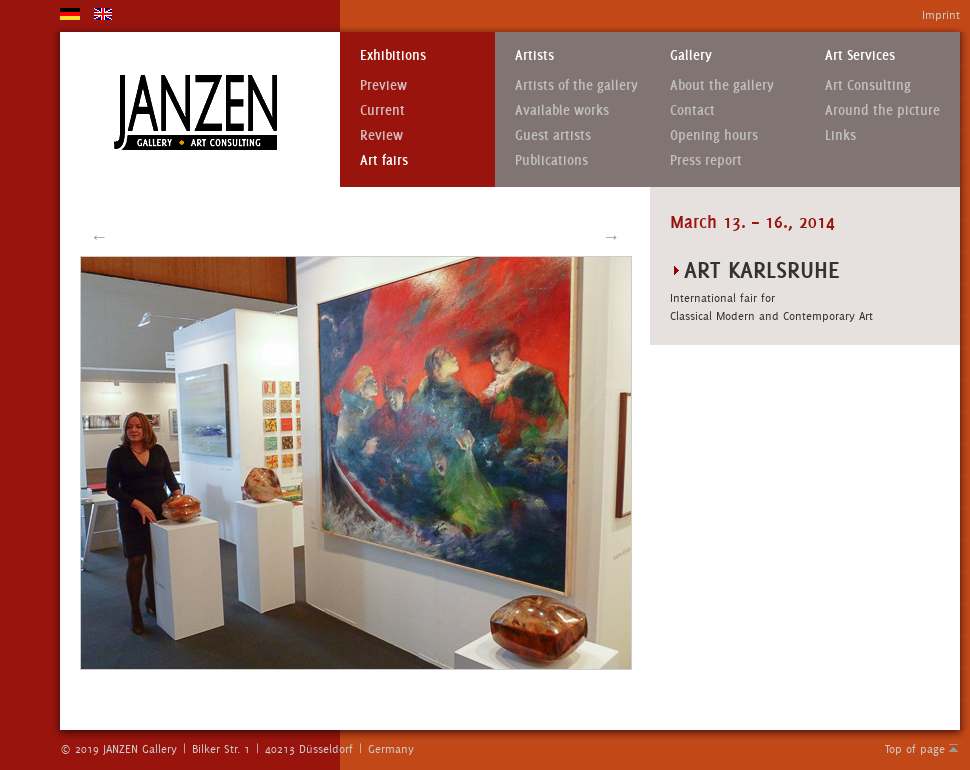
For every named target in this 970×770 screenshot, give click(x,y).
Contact (692, 110)
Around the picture (882, 110)
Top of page (915, 749)
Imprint (941, 15)
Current (382, 110)
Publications (551, 160)
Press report (706, 160)
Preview (383, 85)
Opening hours (714, 135)
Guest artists (553, 135)
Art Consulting (868, 85)
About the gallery (722, 85)
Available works (562, 110)
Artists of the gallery (576, 85)
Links (840, 135)
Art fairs (384, 160)
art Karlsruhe (762, 269)
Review (381, 135)
